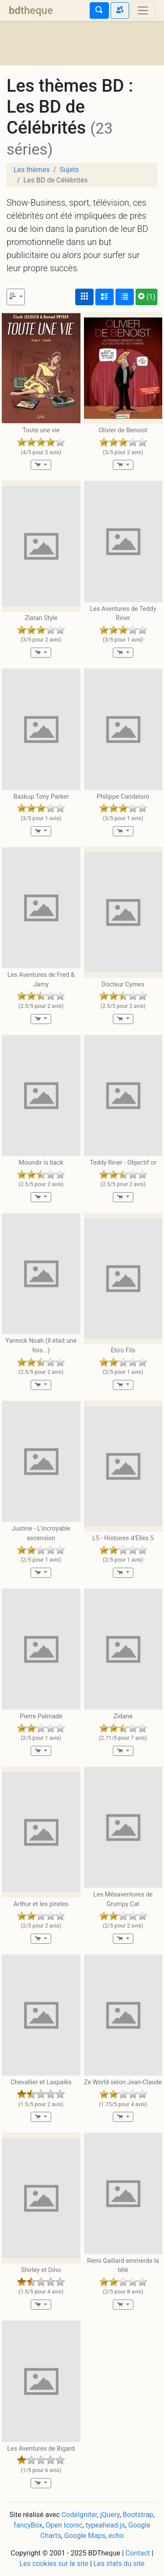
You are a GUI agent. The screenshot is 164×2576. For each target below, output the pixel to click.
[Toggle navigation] (143, 10)
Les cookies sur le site (54, 2563)
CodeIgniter (79, 2514)
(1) (146, 297)
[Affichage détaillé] (104, 297)
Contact (138, 2553)
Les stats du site (119, 2563)
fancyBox (28, 2525)
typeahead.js (105, 2525)
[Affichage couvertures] (84, 297)
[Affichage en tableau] (124, 297)
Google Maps (84, 2535)
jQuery (109, 2514)
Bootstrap (138, 2514)
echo (116, 2535)
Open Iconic (63, 2525)
